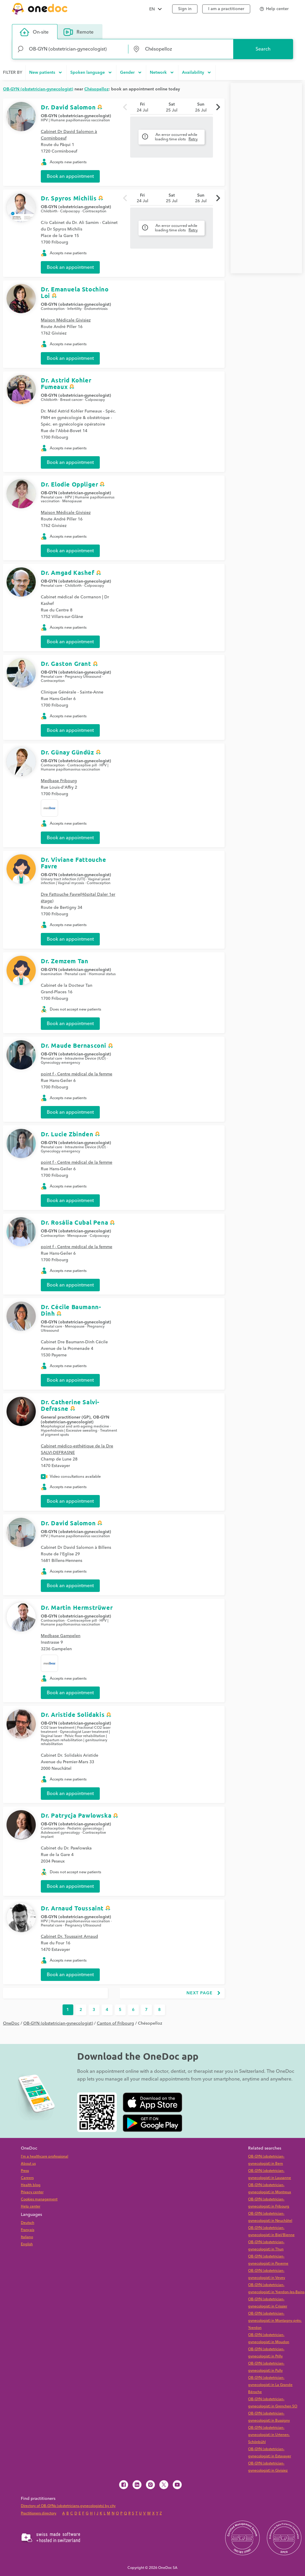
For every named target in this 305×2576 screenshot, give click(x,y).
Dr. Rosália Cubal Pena (74, 1222)
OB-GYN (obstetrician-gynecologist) (76, 116)
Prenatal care (51, 497)
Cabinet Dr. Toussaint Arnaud (69, 1936)
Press (25, 2171)
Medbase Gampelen (60, 1636)
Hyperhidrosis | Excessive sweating (69, 1430)
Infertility (74, 309)
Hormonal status (102, 974)
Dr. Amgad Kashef (67, 572)
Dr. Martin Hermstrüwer (77, 1607)
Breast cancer (71, 400)
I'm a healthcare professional (44, 2156)
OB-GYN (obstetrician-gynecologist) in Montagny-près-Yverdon (275, 2320)
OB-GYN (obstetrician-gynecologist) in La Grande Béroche (270, 2385)
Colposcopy (70, 211)
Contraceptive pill (82, 765)
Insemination (51, 974)
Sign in (185, 8)
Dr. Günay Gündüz (67, 752)
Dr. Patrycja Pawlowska (76, 1815)
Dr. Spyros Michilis (69, 198)
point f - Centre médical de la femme (76, 1074)
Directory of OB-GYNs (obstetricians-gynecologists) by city (68, 2506)
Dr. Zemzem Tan (64, 961)
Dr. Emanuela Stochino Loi (75, 292)
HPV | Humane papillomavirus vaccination (75, 120)
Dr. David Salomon (68, 107)
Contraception (94, 211)
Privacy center (32, 2192)
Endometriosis (96, 309)
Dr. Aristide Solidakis (73, 1714)
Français (27, 2230)
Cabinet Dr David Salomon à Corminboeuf (69, 135)
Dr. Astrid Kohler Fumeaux (66, 383)
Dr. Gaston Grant (66, 663)
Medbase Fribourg (59, 781)
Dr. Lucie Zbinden (67, 1134)
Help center (30, 2206)
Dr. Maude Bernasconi (73, 1045)
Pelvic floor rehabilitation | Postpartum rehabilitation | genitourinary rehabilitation (74, 1740)
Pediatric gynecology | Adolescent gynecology (72, 1830)
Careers (27, 2178)
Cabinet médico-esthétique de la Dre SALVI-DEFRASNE (77, 1449)
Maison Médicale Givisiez (66, 320)
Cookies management (39, 2199)
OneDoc (11, 2023)
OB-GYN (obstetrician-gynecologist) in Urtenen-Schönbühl (269, 2435)
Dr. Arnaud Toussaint (72, 1908)
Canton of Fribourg (115, 2023)
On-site (34, 32)
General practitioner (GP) (66, 1417)
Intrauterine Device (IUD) (85, 1058)
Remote (78, 32)
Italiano (27, 2237)
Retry (193, 139)
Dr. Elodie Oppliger (69, 484)
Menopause (72, 501)
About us (28, 2164)
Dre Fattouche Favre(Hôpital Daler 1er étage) (78, 898)
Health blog (31, 2185)
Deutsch (27, 2223)
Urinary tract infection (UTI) (63, 879)
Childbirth (49, 211)
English (27, 2244)
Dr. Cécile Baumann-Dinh (71, 1310)
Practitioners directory (38, 2513)
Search (263, 49)
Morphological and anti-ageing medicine (75, 1426)
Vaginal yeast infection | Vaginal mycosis (75, 881)
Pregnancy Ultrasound (83, 677)
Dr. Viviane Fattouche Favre (73, 863)
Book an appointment (70, 176)
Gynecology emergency (60, 1063)
